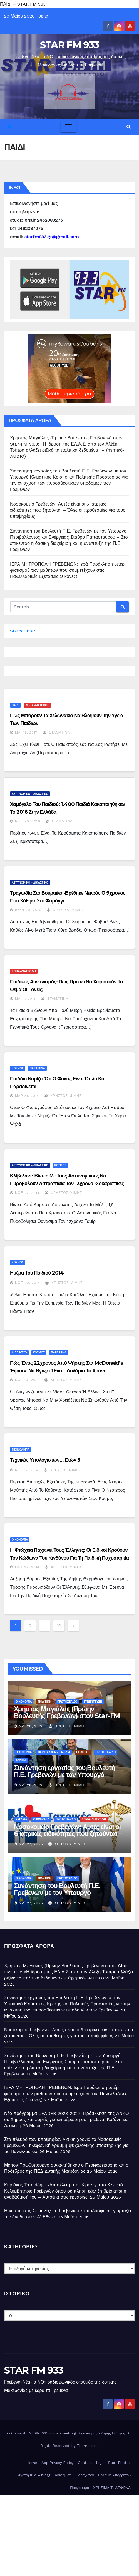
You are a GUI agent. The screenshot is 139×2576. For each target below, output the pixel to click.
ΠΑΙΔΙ (15, 705)
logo (100, 2463)
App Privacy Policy (57, 2463)
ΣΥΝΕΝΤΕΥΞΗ (92, 1701)
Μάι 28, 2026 (31, 1726)
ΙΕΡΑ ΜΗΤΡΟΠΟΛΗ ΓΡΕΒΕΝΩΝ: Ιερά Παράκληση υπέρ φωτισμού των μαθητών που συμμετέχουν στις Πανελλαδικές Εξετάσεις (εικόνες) (67, 570)
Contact (85, 2463)
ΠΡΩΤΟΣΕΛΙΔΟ (67, 1701)
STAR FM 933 (69, 45)
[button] (128, 126)
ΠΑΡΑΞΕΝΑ (37, 1068)
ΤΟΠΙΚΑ (21, 1760)
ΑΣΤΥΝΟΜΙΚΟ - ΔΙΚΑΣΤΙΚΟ (30, 793)
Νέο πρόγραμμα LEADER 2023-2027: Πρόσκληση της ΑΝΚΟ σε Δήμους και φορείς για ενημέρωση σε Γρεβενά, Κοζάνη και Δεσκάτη (66, 2119)
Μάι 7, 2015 (25, 999)
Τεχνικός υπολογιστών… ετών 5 (45, 1460)
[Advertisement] (69, 2534)
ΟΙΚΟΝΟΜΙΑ (20, 1539)
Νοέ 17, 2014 (27, 1470)
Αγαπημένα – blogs (34, 2475)
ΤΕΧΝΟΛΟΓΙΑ (20, 1449)
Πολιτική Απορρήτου (114, 2475)
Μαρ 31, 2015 (27, 1096)
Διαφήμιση (63, 2475)
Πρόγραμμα (79, 2488)
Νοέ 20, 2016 (27, 821)
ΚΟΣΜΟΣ (18, 1068)
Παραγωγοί (85, 2475)
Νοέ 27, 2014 (27, 1193)
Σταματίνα (56, 732)
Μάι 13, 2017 (26, 732)
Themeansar (88, 2446)
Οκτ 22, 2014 (27, 1567)
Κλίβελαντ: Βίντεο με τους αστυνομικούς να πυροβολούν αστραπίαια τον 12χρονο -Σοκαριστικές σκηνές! (67, 1183)
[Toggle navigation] (68, 126)
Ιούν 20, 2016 (28, 910)
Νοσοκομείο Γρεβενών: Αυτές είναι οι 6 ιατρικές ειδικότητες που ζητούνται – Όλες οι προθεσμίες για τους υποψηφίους (67, 510)
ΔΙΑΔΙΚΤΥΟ (19, 1352)
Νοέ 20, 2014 (27, 1283)
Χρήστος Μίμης (65, 910)
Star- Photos (119, 2463)
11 (59, 1626)
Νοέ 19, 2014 (27, 1380)
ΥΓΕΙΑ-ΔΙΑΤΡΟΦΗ (37, 705)
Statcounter (23, 631)
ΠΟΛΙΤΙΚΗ (44, 1701)
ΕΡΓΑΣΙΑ (21, 1819)
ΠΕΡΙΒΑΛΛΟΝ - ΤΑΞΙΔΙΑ (54, 1752)
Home (31, 2463)
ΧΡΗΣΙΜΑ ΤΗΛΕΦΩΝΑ (112, 2488)
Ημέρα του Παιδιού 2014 (37, 1273)
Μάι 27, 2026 (31, 1844)
